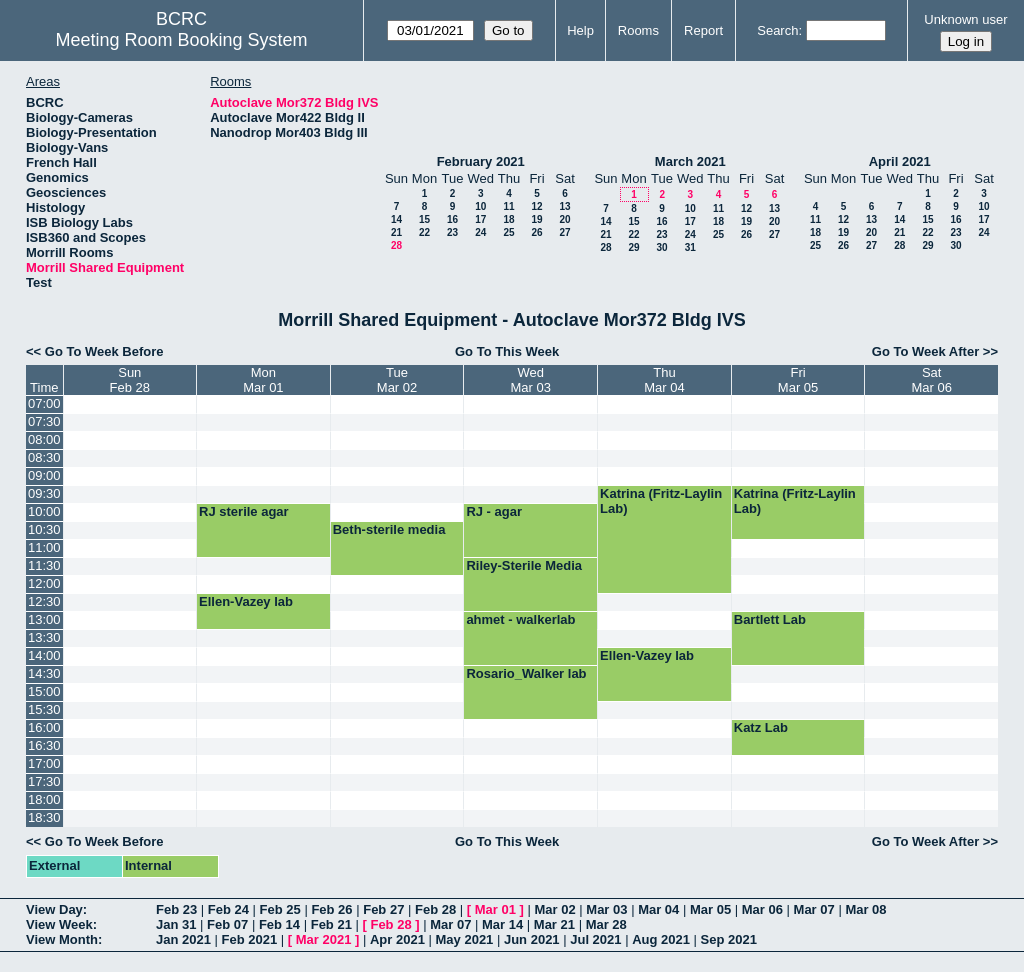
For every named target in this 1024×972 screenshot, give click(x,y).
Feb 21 (331, 924)
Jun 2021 (532, 939)
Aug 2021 (661, 939)
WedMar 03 (531, 380)
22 (424, 232)
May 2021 (465, 939)
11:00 (44, 547)
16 (452, 219)
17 (480, 219)
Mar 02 (555, 909)
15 (424, 219)
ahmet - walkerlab (520, 619)
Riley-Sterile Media (524, 565)
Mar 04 (658, 909)
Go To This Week (507, 351)
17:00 (44, 763)
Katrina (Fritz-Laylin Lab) (661, 501)
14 (396, 219)
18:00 (44, 799)
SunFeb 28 (130, 380)
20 (564, 219)
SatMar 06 (931, 380)
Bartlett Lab (770, 619)
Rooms (638, 30)
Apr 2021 (397, 939)
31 (690, 247)
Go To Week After (925, 351)
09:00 (44, 475)
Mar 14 (502, 924)
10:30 (44, 529)
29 (633, 247)
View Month (62, 939)
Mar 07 (814, 909)
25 (508, 232)
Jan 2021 (183, 939)
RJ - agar (494, 511)
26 (536, 232)
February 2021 (481, 161)
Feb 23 (176, 909)
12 (536, 206)
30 (661, 247)
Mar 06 (762, 909)
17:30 (44, 781)
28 (396, 245)
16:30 (44, 745)
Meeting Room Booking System (181, 40)
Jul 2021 (595, 939)
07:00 (44, 403)
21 (396, 232)
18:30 (44, 817)
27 (564, 232)
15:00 (44, 691)
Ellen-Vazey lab (246, 601)
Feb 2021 (250, 939)
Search (777, 30)
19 (536, 219)
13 (564, 206)
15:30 (44, 709)
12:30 (44, 601)
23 (452, 232)
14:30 (44, 673)
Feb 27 (383, 909)
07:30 (44, 421)
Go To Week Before (104, 351)
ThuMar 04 (664, 380)
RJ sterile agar (244, 511)
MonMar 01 (263, 380)
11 (508, 206)
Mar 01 (495, 909)
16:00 (44, 727)
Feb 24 (228, 909)
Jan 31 (176, 924)
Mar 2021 (324, 939)
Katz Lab (761, 727)
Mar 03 (606, 909)
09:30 (44, 493)
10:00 (44, 511)
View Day (54, 909)
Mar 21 (554, 924)
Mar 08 (865, 909)
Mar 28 (606, 924)
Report (703, 30)
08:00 (44, 439)
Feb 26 (331, 909)
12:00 (44, 583)
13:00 (44, 619)
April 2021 (900, 161)
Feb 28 (435, 909)
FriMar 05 (798, 380)
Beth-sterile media (389, 529)
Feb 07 (227, 924)
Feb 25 (280, 909)
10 (480, 206)
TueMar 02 (397, 380)
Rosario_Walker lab (526, 673)
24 (480, 232)
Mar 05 (710, 909)
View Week (59, 924)
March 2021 (690, 161)
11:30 (44, 565)
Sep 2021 (729, 939)
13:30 (44, 637)
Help (580, 30)
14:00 (44, 655)
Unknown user (965, 19)
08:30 (44, 457)
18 (508, 219)
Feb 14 (279, 924)
